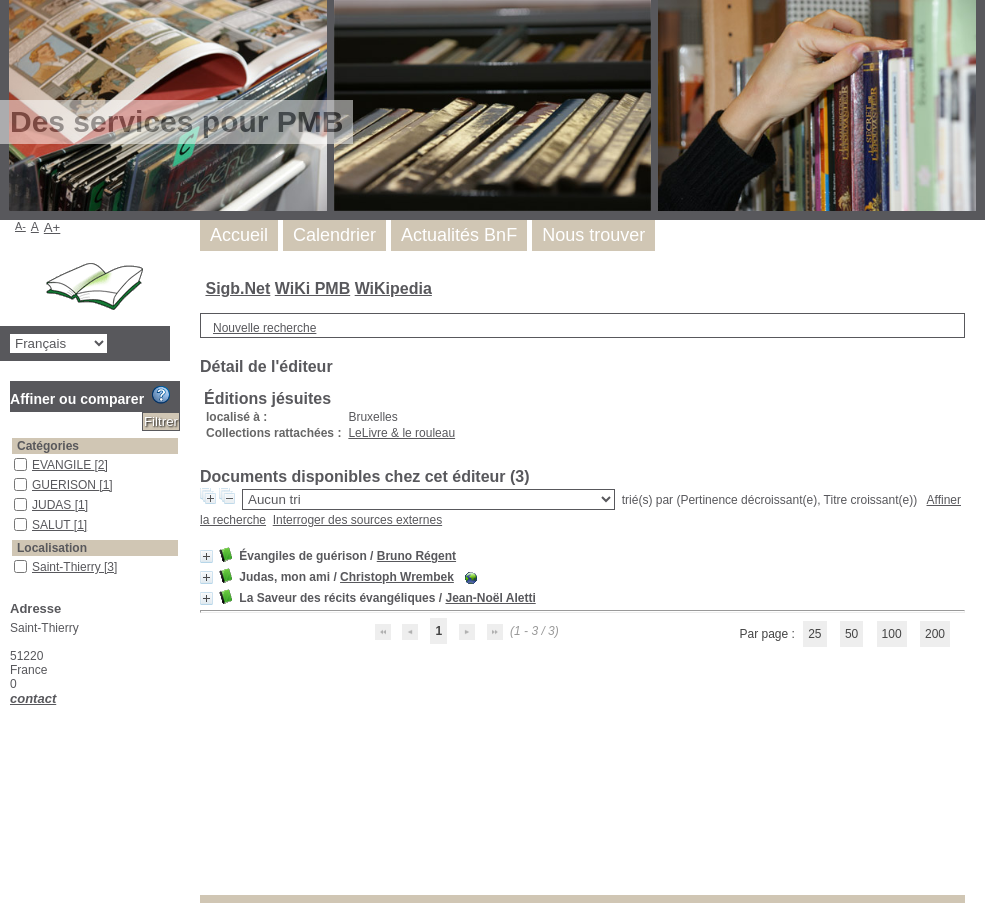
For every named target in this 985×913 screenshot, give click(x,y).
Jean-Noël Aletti (490, 598)
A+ (52, 227)
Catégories (48, 446)
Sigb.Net (237, 288)
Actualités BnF (459, 235)
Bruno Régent (416, 556)
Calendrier (334, 235)
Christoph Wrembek (397, 577)
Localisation (52, 548)
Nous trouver (593, 235)
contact (33, 698)
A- (20, 226)
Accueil (239, 235)
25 (814, 634)
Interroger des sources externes (357, 520)
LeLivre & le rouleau (401, 433)
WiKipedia (393, 288)
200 (935, 634)
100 (892, 634)
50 (851, 634)
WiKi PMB (312, 288)
